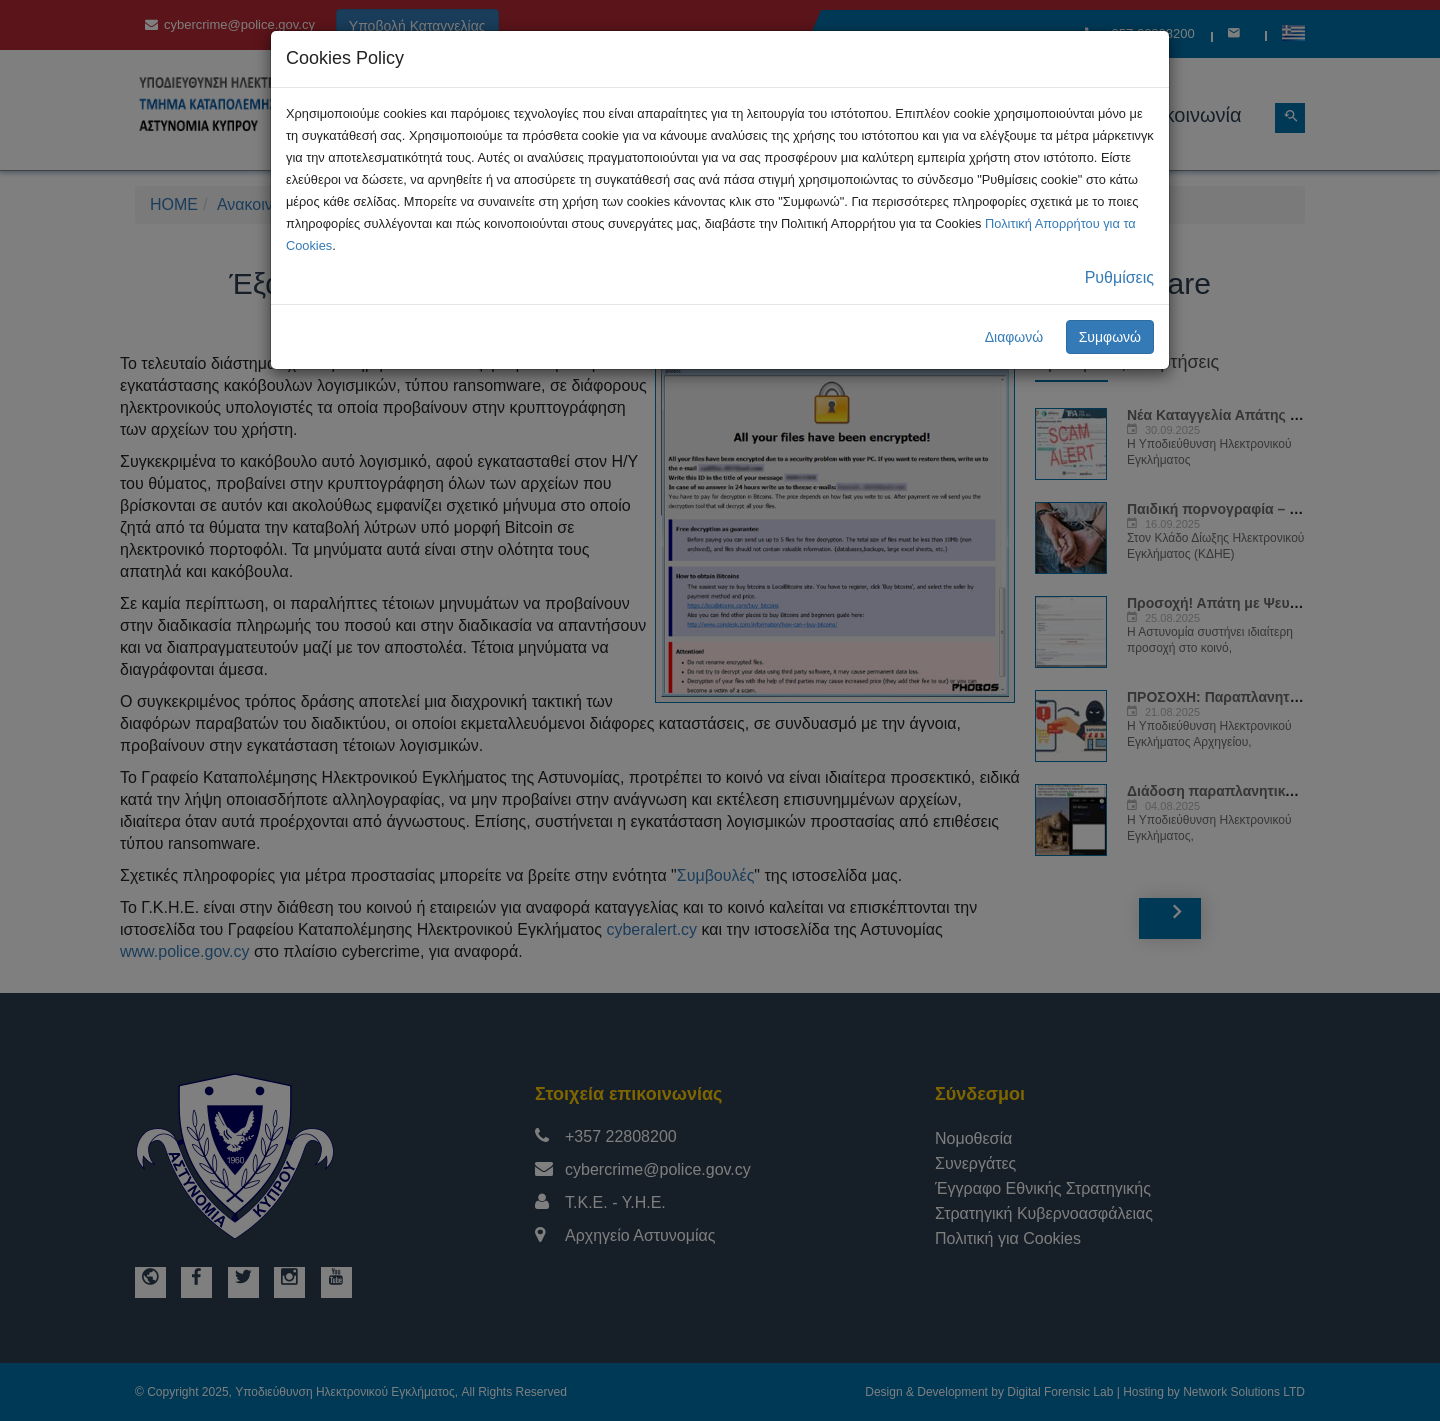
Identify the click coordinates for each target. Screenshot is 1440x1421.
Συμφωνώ (1110, 337)
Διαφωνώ (1014, 337)
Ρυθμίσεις (1119, 277)
